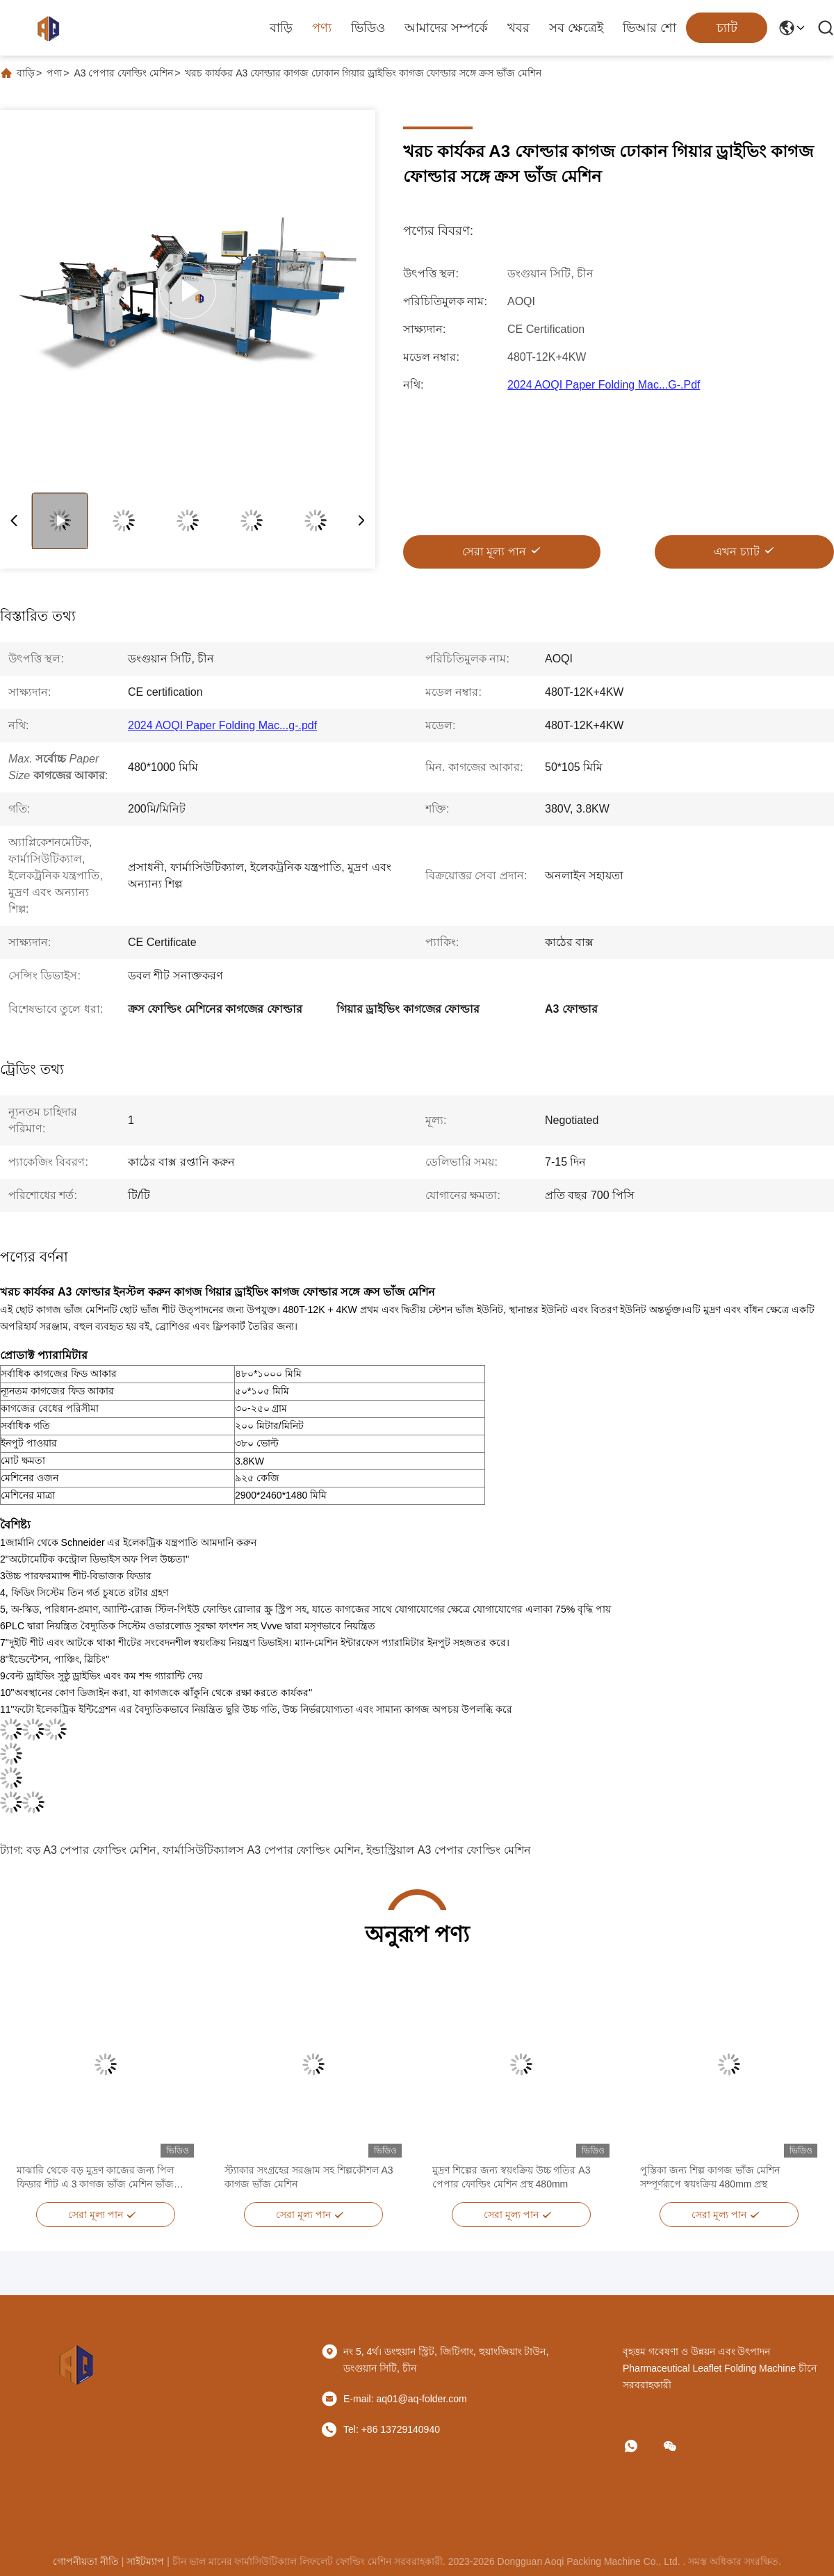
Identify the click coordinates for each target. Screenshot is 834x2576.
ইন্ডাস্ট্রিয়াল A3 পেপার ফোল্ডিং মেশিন (448, 1850)
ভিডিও (368, 27)
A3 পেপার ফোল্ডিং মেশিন (123, 73)
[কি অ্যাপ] (641, 2446)
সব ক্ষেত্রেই (576, 27)
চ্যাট (727, 28)
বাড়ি (281, 27)
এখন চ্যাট (736, 551)
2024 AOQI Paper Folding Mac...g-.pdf (603, 385)
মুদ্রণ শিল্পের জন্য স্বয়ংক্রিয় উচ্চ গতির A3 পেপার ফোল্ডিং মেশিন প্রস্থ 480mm (511, 2177)
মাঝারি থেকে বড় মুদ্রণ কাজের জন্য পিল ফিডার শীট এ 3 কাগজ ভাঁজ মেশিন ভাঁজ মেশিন (95, 2178)
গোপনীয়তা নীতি (86, 2561)
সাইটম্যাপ (145, 2561)
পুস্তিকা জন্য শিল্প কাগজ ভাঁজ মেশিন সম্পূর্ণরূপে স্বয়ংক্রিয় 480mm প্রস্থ (710, 2177)
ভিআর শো (649, 28)
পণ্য (322, 27)
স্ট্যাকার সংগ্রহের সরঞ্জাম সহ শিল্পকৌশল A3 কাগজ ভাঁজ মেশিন (308, 2177)
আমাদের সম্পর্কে (446, 27)
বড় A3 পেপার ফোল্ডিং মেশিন (91, 1850)
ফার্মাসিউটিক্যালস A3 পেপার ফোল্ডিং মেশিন (261, 1850)
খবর (518, 27)
